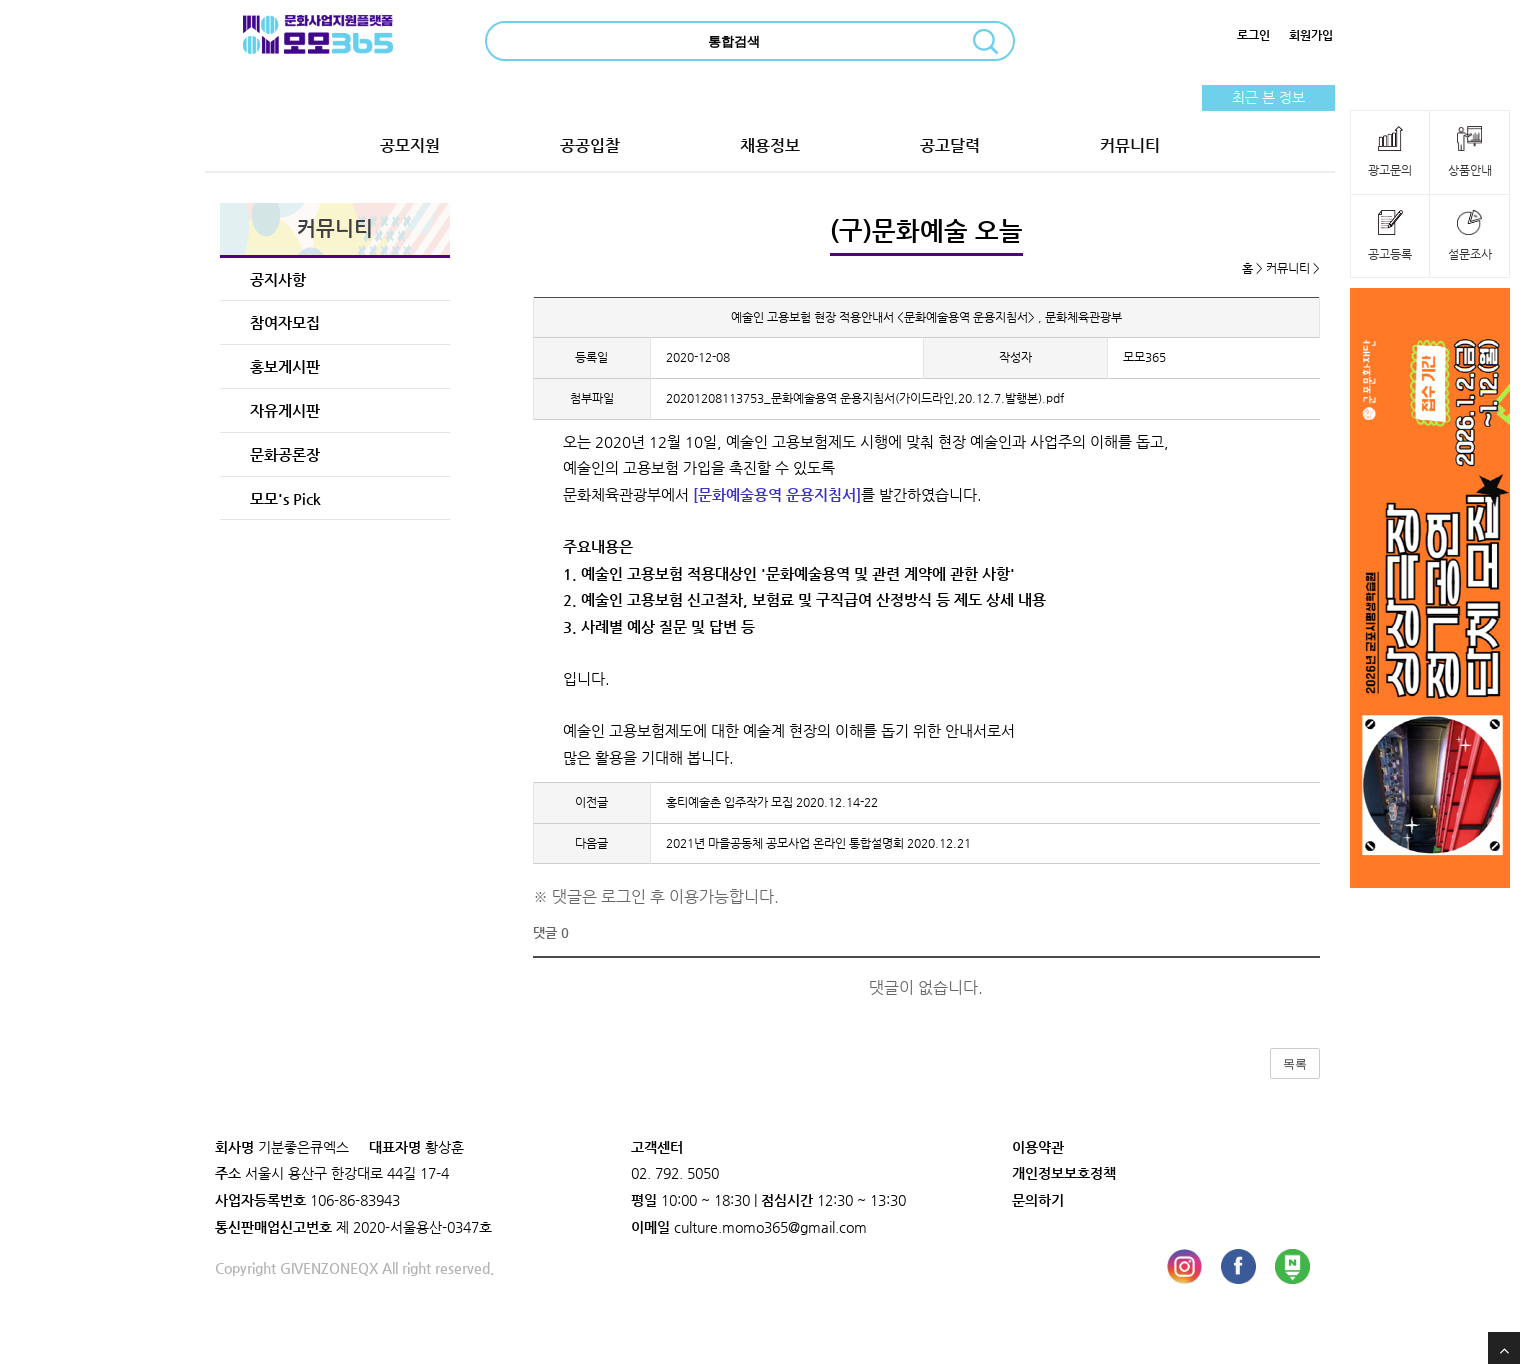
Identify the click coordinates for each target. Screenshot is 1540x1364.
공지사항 (278, 279)
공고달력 (950, 145)
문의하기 (1038, 1200)
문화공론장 (285, 454)
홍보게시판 (285, 366)
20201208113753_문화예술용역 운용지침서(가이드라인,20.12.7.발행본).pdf (865, 398)
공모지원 (410, 145)
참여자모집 (285, 322)
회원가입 (1311, 35)
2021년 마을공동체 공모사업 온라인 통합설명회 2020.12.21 (818, 843)
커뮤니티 (1130, 145)
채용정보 (770, 145)
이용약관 (1038, 1147)
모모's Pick (285, 498)
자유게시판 (285, 410)
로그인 (1253, 35)
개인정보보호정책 (1064, 1173)
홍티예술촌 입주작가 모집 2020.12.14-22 (772, 802)
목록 (1295, 1063)
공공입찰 (590, 145)
